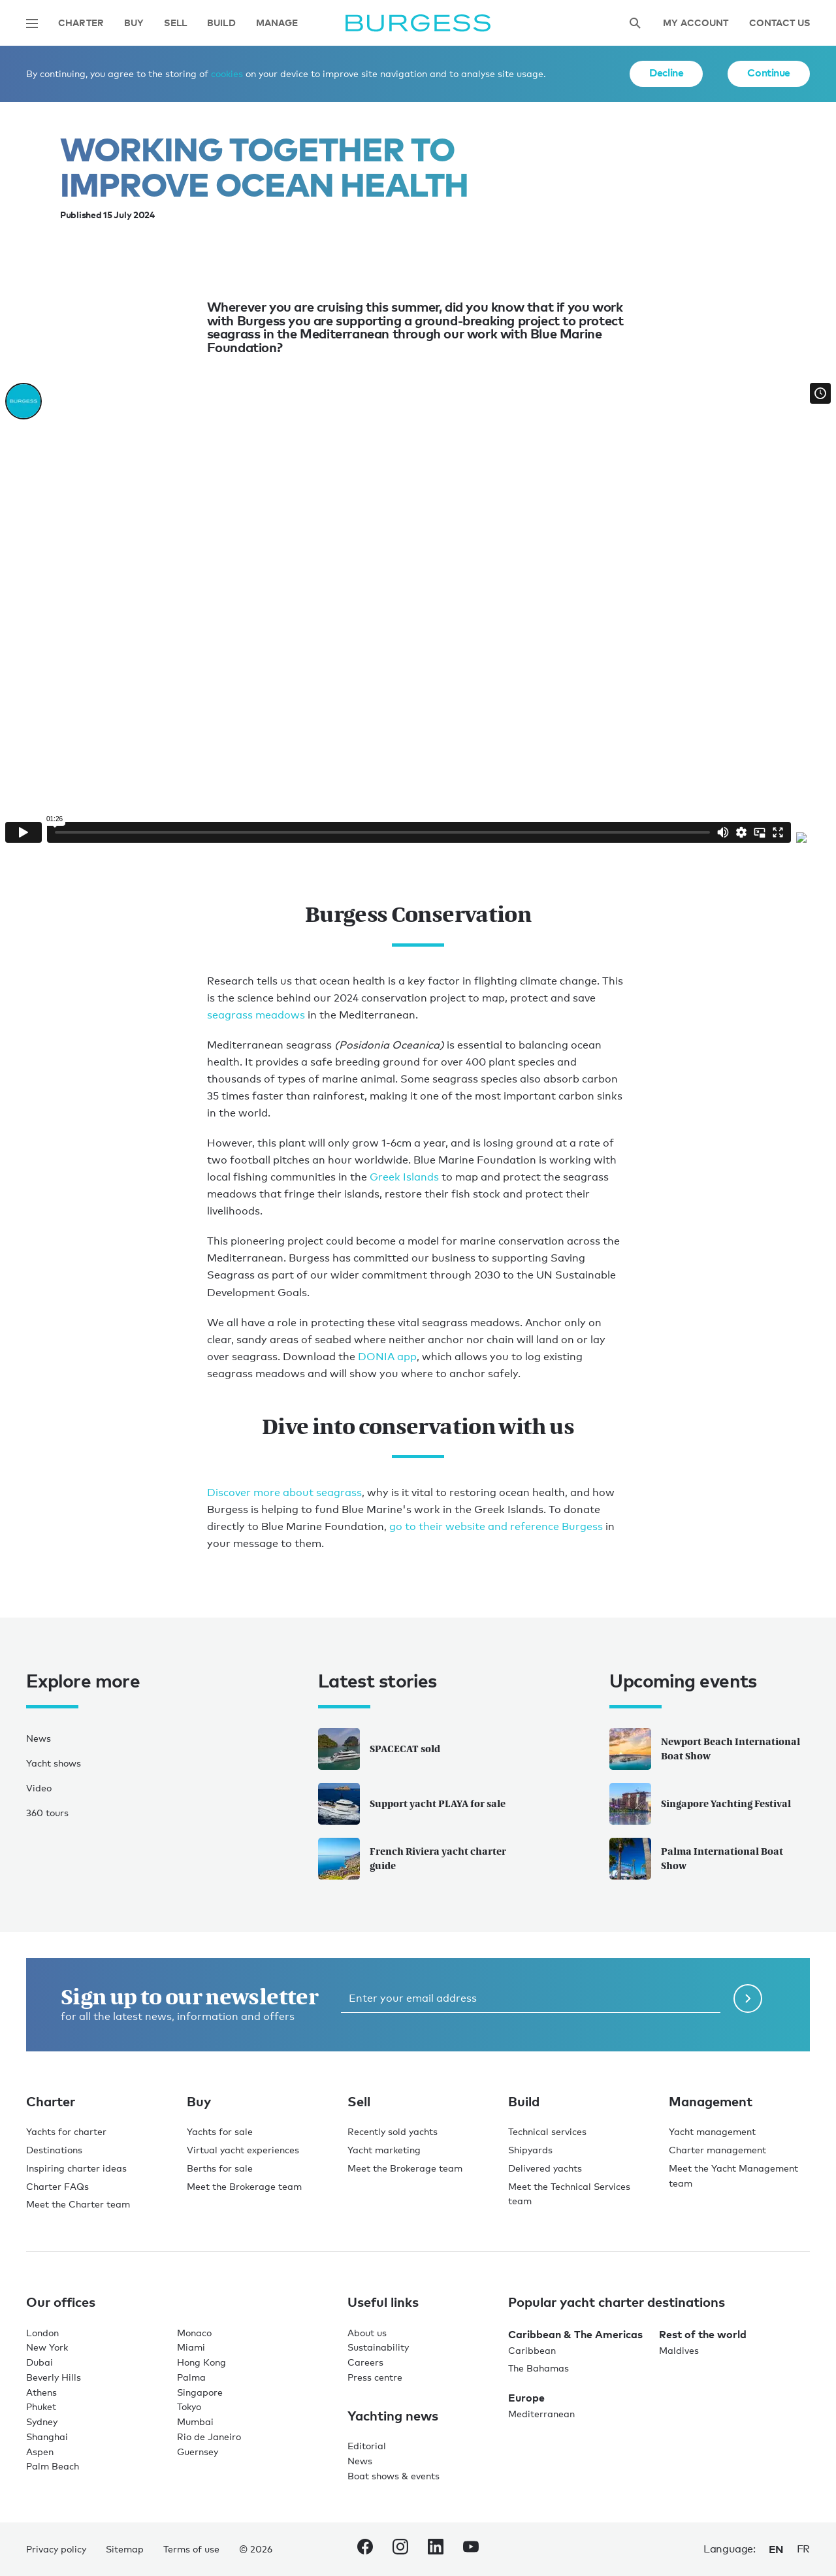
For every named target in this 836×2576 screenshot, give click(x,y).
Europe (526, 2397)
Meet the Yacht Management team (733, 2175)
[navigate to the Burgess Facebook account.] (365, 2549)
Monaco (194, 2332)
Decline (666, 72)
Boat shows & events (393, 2475)
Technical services (547, 2131)
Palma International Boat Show (696, 1859)
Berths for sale (220, 2168)
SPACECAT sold (379, 1749)
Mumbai (195, 2421)
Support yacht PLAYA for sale (412, 1804)
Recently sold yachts (392, 2131)
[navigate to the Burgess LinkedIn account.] (435, 2549)
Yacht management (712, 2131)
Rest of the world (703, 2334)
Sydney (41, 2421)
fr (803, 2549)
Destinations (54, 2149)
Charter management (717, 2149)
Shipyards (530, 2149)
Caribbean (532, 2350)
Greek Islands (404, 1177)
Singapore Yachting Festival (700, 1804)
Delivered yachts (545, 2168)
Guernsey (197, 2451)
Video (39, 1787)
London (42, 2332)
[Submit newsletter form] (747, 1998)
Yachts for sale (220, 2131)
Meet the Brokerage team (244, 2186)
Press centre (374, 2377)
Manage (277, 23)
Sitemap (125, 2548)
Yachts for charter (66, 2131)
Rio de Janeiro (209, 2436)
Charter (81, 23)
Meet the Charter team (78, 2203)
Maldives (679, 2350)
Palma (191, 2377)
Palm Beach (52, 2465)
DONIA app (386, 1356)
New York (47, 2347)
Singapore (200, 2392)
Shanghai (47, 2436)
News (38, 1738)
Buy (134, 23)
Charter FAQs (57, 2186)
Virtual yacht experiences (243, 2149)
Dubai (39, 2362)
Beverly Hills (53, 2377)
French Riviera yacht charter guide (412, 1859)
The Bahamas (538, 2367)
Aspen (40, 2451)
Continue (768, 72)
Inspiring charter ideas (76, 2168)
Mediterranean (541, 2413)
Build (221, 23)
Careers (365, 2362)
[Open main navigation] (32, 23)
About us (367, 2332)
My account (695, 23)
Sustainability (378, 2347)
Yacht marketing (384, 2149)
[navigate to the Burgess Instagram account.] (400, 2549)
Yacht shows (53, 1763)
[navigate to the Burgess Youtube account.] (471, 2549)
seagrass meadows (256, 1015)
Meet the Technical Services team (569, 2194)
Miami (191, 2347)
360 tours (47, 1812)
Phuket (41, 2406)
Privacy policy (56, 2548)
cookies (227, 73)
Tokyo (189, 2406)
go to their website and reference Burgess (496, 1526)
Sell (175, 23)
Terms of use (191, 2548)
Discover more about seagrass (284, 1492)
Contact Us (779, 23)
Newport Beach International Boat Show (704, 1749)
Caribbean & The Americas (575, 2334)
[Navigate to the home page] (418, 23)
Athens (41, 2392)
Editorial (366, 2445)
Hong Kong (201, 2362)
